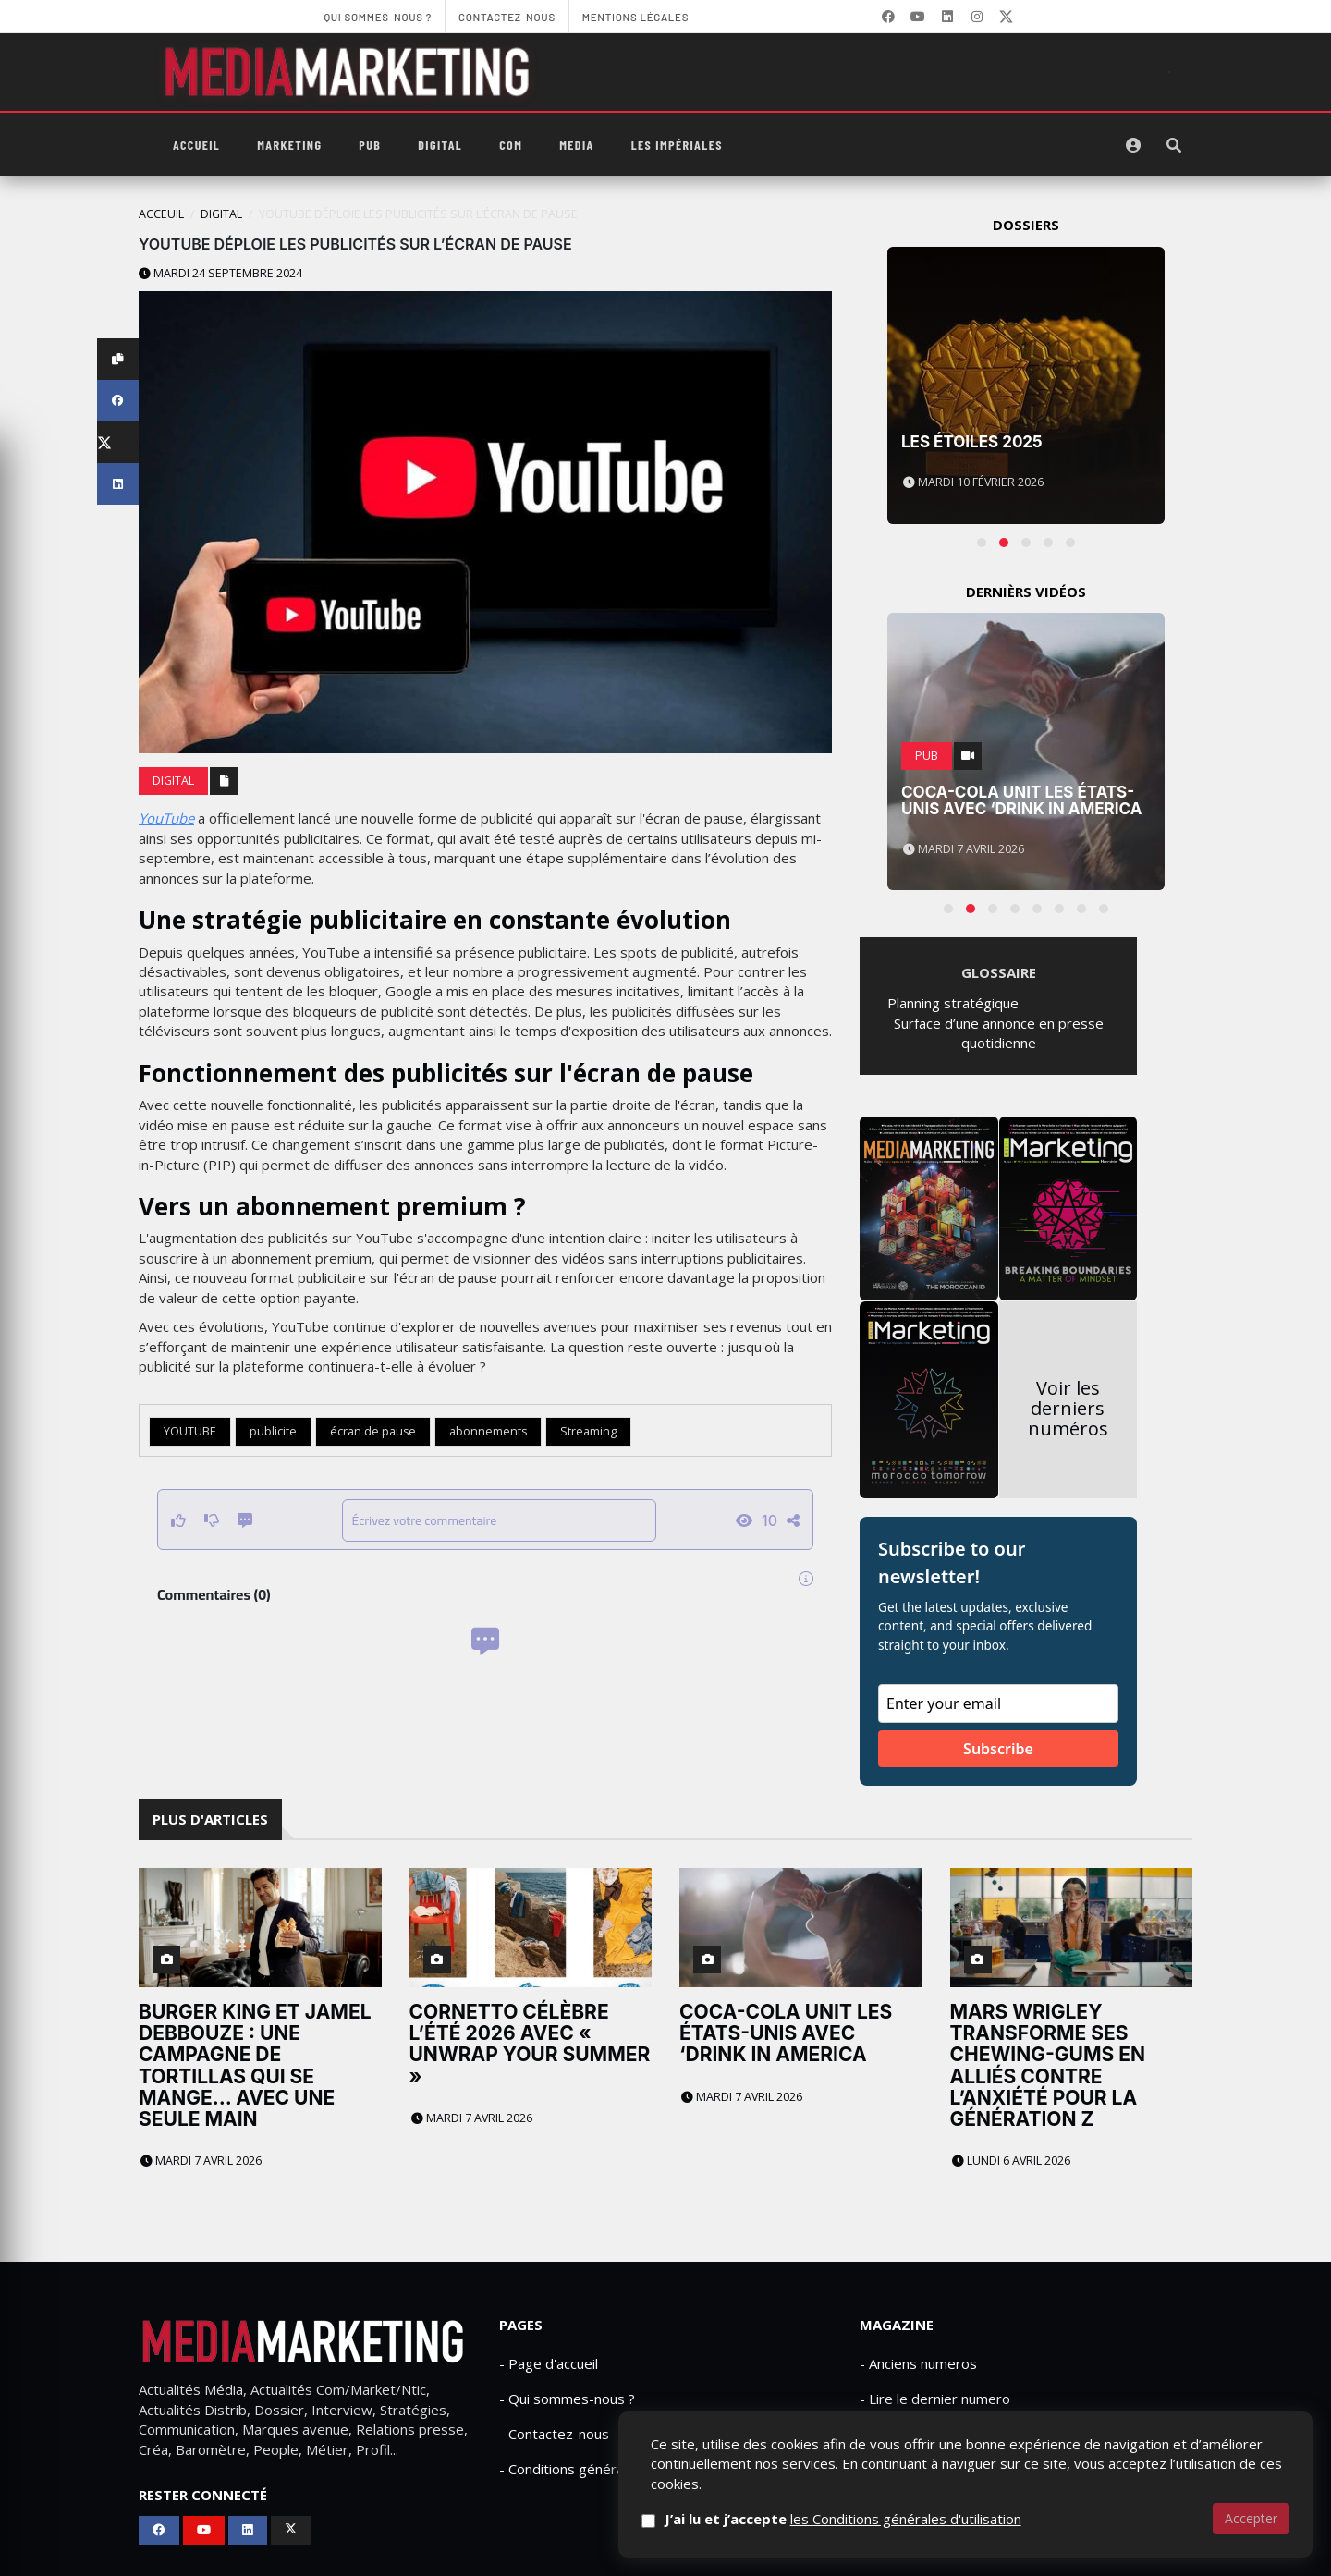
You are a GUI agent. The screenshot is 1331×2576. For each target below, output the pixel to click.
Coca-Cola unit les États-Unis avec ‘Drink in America (1021, 801)
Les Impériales (677, 145)
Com (510, 145)
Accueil (196, 145)
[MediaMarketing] (349, 72)
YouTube (166, 818)
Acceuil (161, 214)
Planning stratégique (953, 1003)
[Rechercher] (1173, 145)
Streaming (588, 1431)
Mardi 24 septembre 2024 (220, 273)
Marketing (289, 145)
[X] (1006, 17)
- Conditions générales (570, 2469)
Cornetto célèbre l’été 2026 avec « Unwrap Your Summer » (530, 2043)
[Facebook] (888, 17)
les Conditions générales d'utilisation (934, 2518)
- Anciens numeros (918, 2363)
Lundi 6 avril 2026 (1011, 2160)
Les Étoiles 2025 (972, 442)
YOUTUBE (190, 1431)
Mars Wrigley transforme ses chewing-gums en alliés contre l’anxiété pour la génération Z (1047, 2065)
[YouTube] (918, 17)
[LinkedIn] (947, 17)
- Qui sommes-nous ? (567, 2398)
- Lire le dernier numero (935, 2398)
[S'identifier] (1133, 145)
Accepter (1251, 2518)
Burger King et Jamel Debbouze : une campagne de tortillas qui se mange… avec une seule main (255, 2065)
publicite (273, 1431)
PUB (370, 145)
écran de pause (373, 1431)
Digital (440, 145)
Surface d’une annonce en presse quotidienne (999, 1033)
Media (576, 145)
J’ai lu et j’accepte (871, 2518)
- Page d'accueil (548, 2363)
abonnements (488, 1431)
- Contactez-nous (554, 2433)
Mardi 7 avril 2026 (201, 2160)
